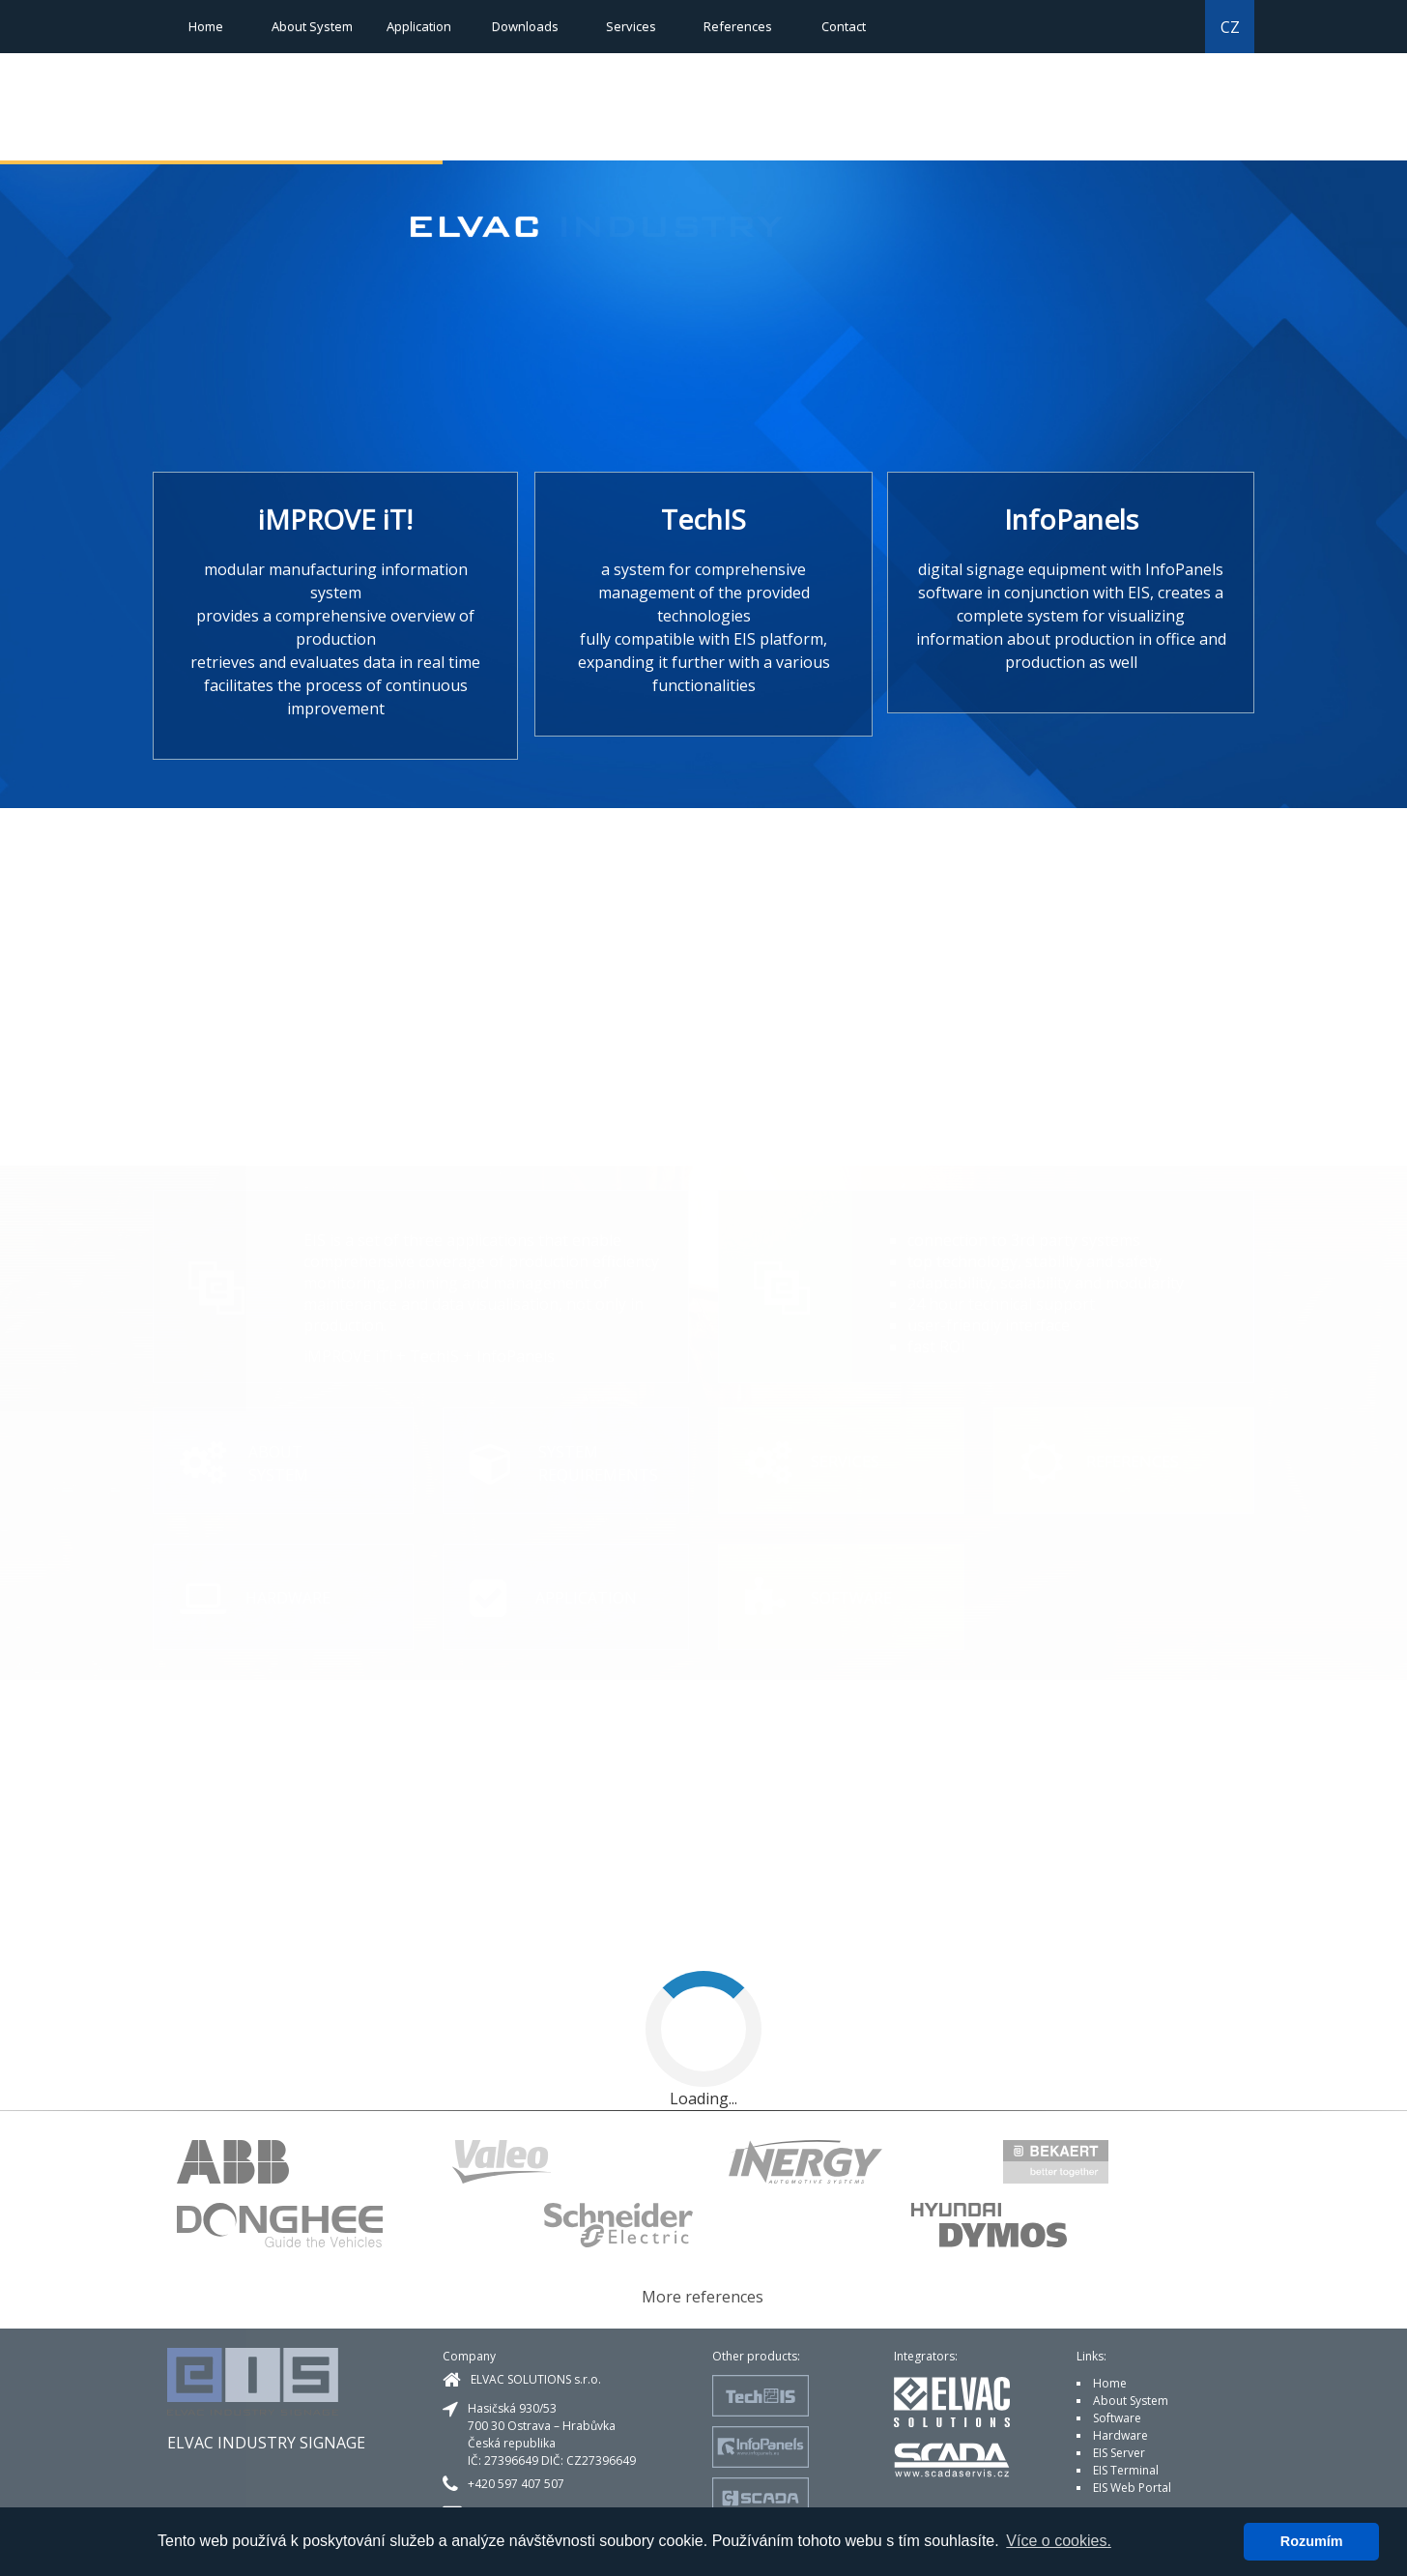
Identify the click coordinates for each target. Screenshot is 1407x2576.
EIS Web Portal (1132, 2487)
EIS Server (1119, 2453)
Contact (843, 26)
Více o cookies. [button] (1058, 2541)
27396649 (511, 2460)
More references (702, 2296)
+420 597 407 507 (516, 2483)
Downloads (525, 26)
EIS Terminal (1126, 2470)
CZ (1230, 27)
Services (631, 26)
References (738, 26)
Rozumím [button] (1311, 2541)
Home (205, 26)
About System (312, 26)
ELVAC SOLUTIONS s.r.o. (536, 2379)
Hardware (1120, 2435)
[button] (1100, 122)
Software (1117, 2418)
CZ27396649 (601, 2460)
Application (419, 26)
